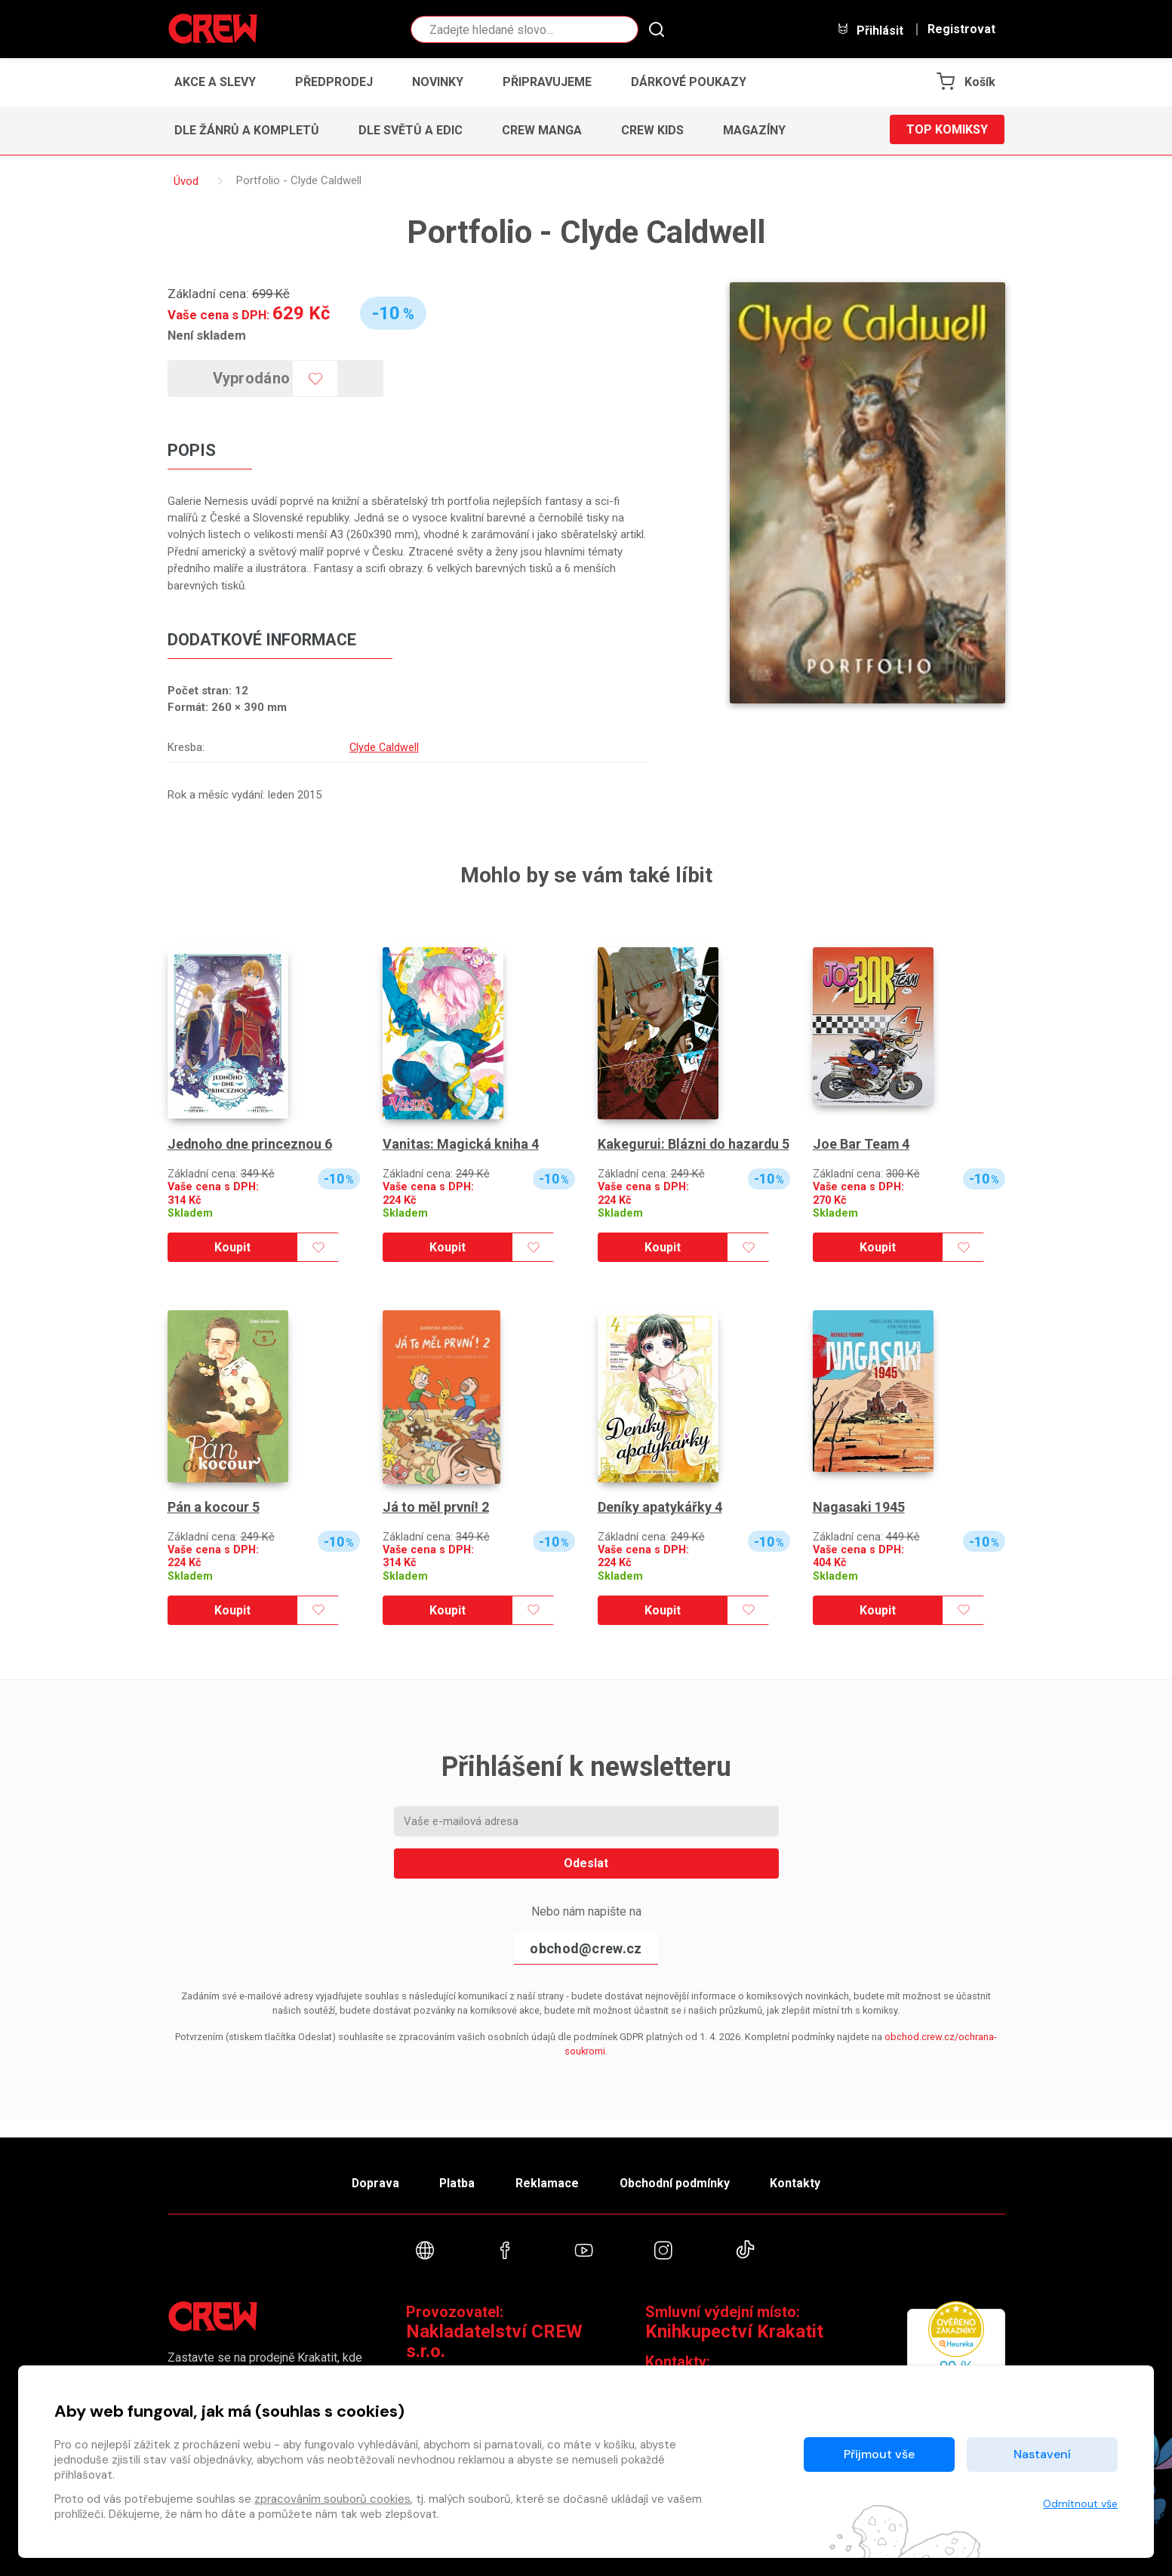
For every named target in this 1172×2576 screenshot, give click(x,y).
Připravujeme (547, 82)
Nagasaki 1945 (859, 1523)
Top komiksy (947, 130)
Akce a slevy (215, 82)
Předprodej (334, 82)
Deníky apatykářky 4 (660, 1523)
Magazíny (754, 130)
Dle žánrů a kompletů (246, 130)
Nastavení (1042, 2454)
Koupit (232, 1264)
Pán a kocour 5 (214, 1523)
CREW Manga (542, 130)
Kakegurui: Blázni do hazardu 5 (689, 1153)
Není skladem (207, 335)
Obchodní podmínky (676, 2181)
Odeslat (586, 1880)
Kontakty (799, 2181)
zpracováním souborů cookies (332, 2499)
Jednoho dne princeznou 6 (251, 1145)
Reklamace (548, 2181)
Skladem (190, 1213)
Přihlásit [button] (870, 30)
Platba (456, 2181)
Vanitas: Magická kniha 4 (461, 1145)
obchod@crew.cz (585, 1964)
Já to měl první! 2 (436, 1523)
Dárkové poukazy (688, 82)
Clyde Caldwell (382, 748)
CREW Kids (652, 130)
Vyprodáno (252, 378)
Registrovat (961, 29)
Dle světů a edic (410, 130)
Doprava (372, 2181)
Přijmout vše (879, 2454)
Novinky (437, 82)
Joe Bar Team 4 (861, 1145)
